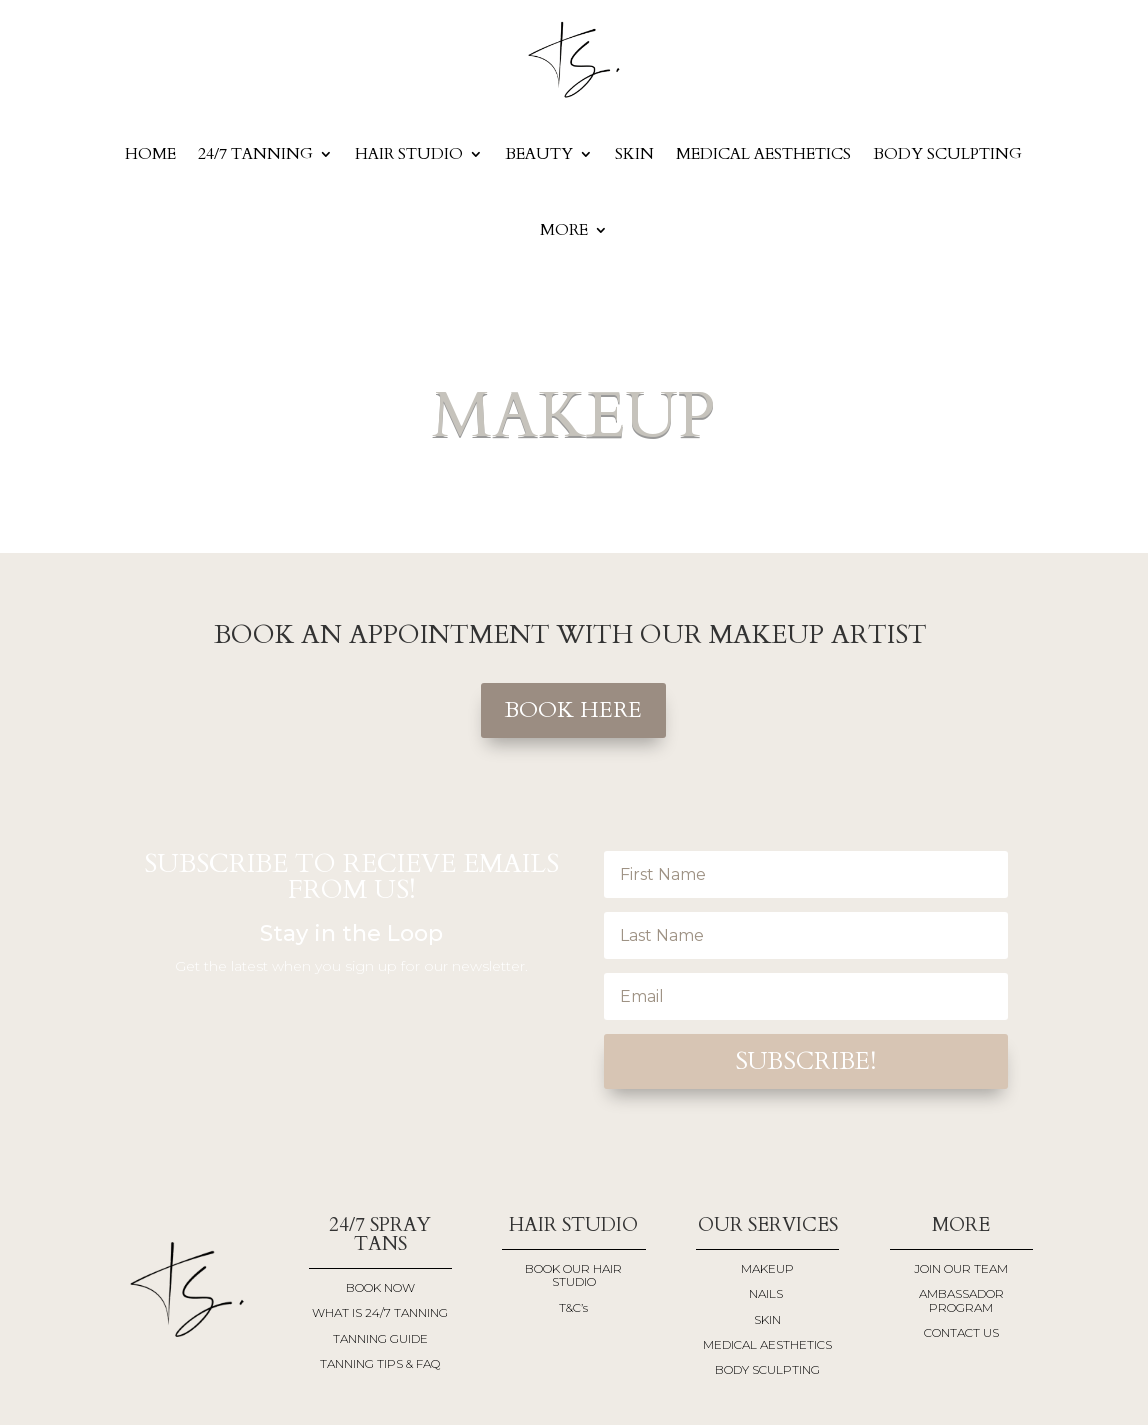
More (564, 230)
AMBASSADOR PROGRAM (961, 1300)
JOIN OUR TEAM (961, 1268)
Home (150, 154)
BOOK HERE (573, 710)
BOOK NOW (380, 1287)
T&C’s (573, 1307)
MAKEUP (767, 1268)
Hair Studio (409, 154)
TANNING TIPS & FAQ (380, 1363)
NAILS (767, 1293)
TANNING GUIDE (380, 1338)
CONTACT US (961, 1332)
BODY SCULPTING (947, 154)
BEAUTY (539, 154)
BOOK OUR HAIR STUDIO (573, 1275)
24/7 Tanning (255, 154)
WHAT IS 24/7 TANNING (380, 1312)
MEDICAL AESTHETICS (763, 154)
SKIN (634, 154)
